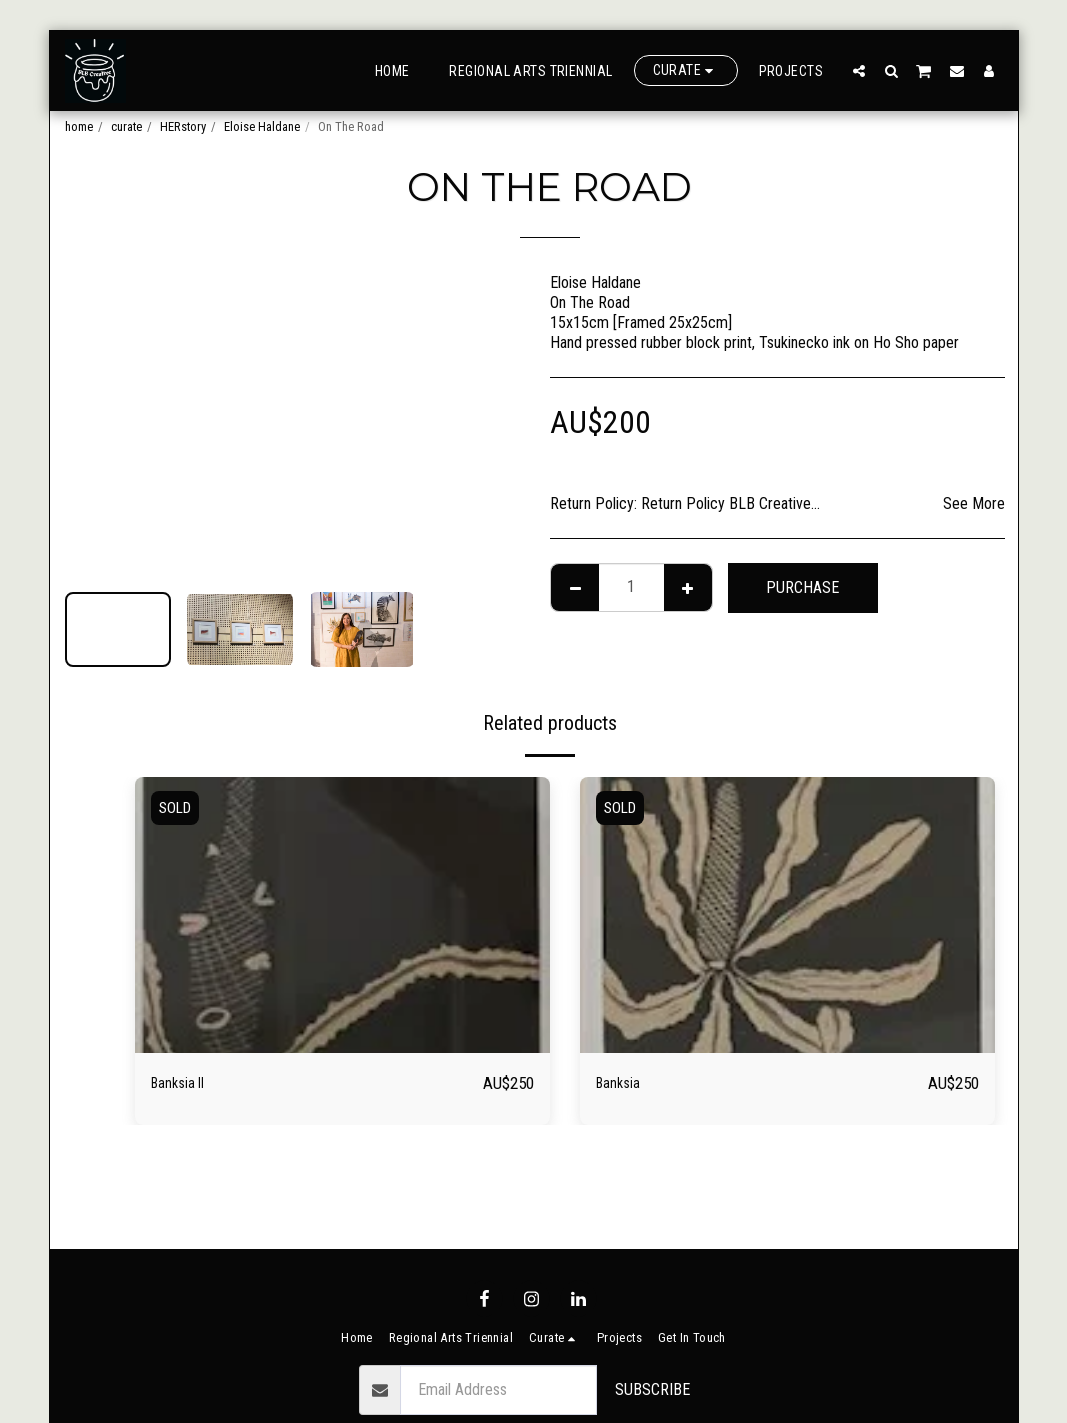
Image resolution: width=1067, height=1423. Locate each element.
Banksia (625, 1082)
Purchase (802, 587)
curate (126, 126)
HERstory (183, 126)
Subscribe (652, 1389)
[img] (342, 915)
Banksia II (187, 1082)
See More (974, 503)
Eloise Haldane (262, 126)
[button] (859, 70)
